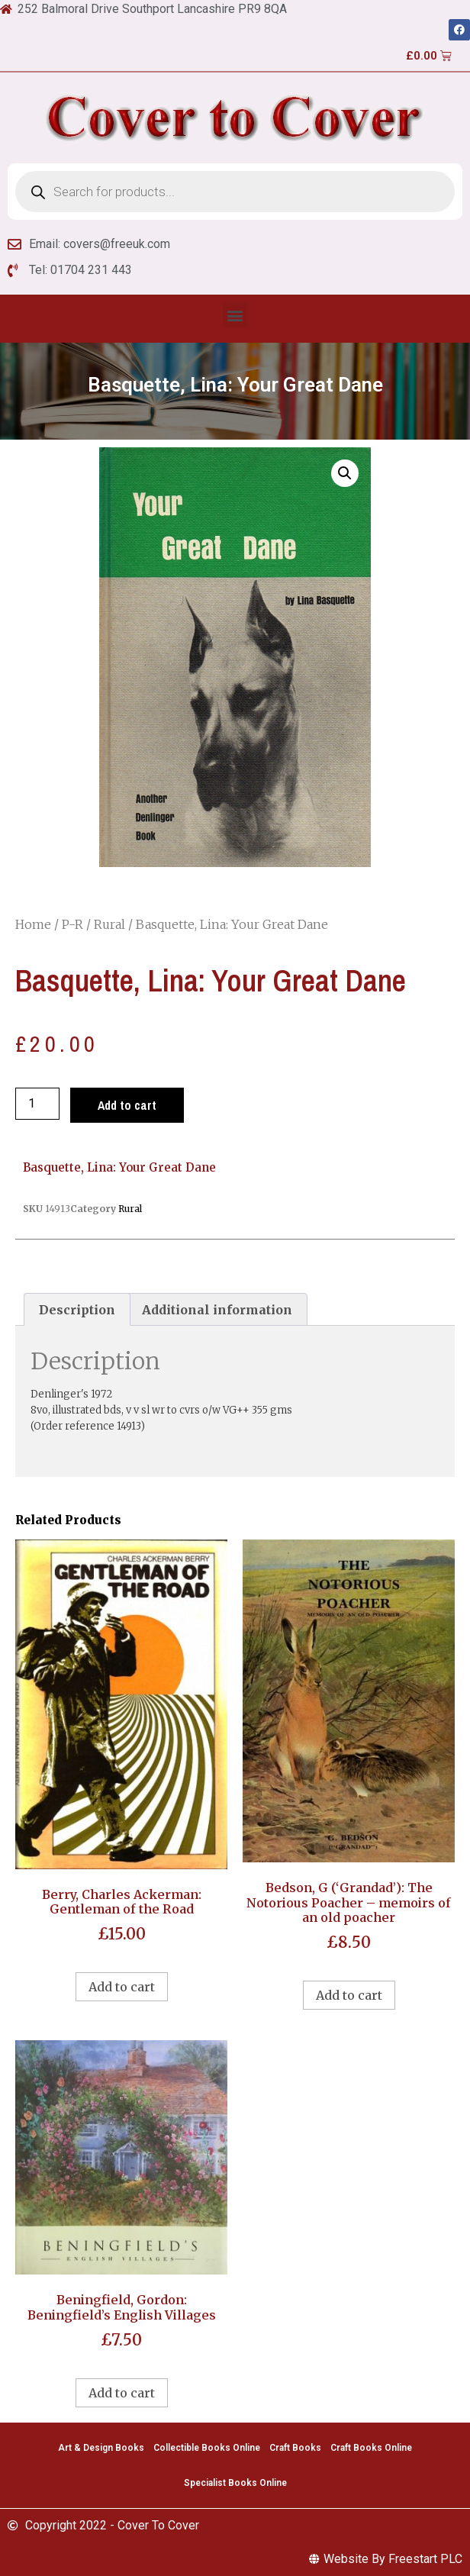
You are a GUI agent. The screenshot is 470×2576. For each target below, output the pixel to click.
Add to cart (127, 1105)
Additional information (217, 1309)
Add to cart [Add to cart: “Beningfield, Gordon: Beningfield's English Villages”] (122, 2392)
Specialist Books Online (235, 2483)
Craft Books (295, 2447)
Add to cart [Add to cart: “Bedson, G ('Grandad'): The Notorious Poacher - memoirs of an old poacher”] (349, 1995)
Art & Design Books (101, 2447)
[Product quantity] (37, 1104)
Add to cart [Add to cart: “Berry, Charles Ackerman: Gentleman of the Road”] (122, 1986)
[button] (235, 314)
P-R (72, 924)
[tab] (77, 1310)
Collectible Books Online (206, 2447)
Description (77, 1309)
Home (33, 924)
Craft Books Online (371, 2447)
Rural (109, 924)
